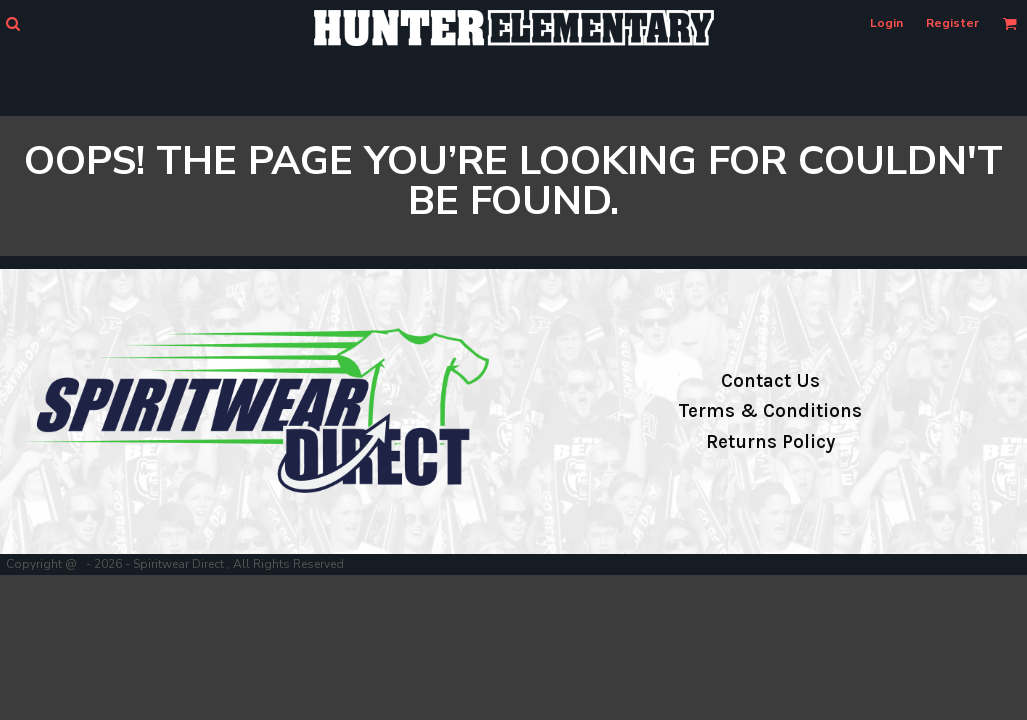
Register (952, 23)
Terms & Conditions (770, 411)
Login (886, 23)
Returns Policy (770, 442)
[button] (12, 23)
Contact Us (770, 381)
